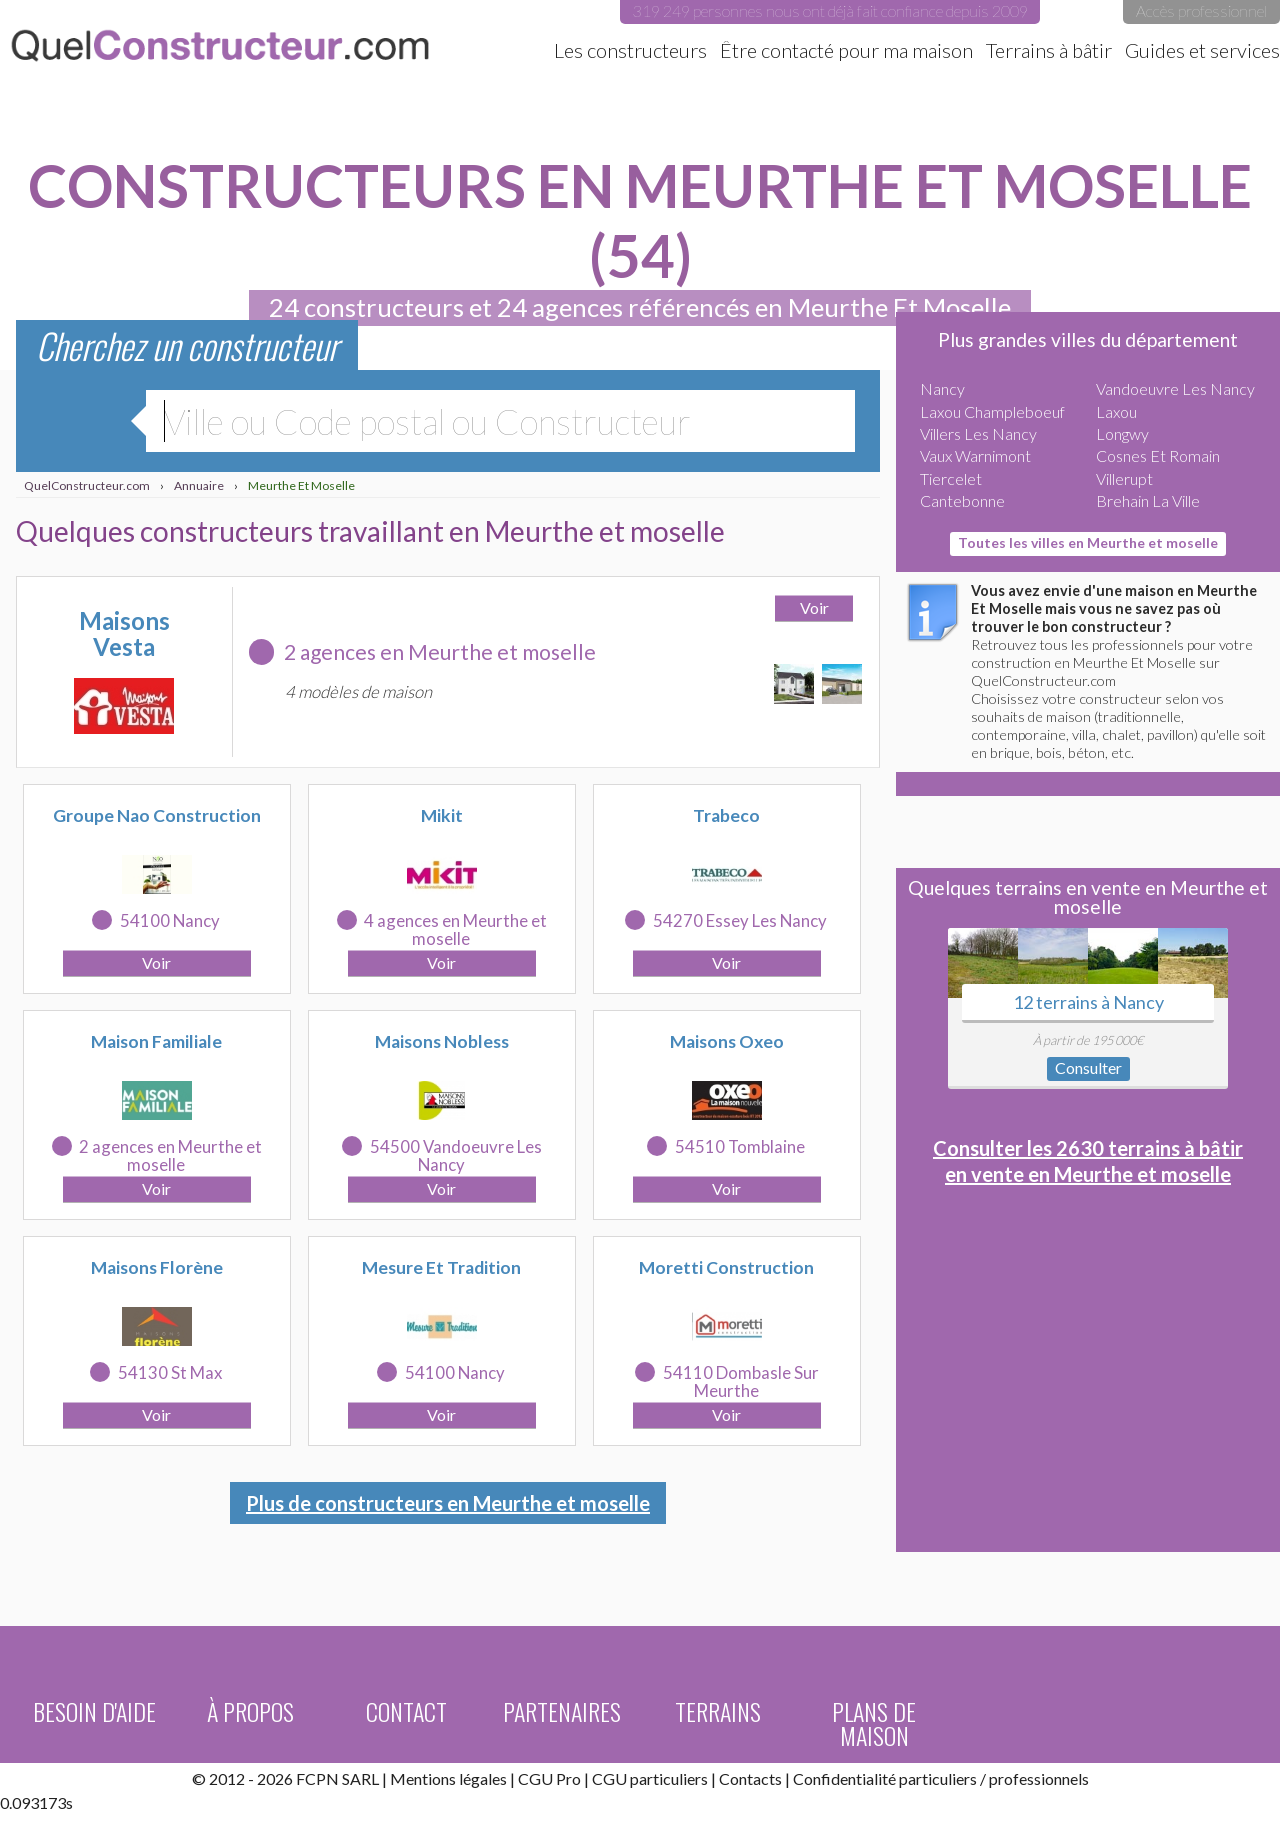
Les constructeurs (630, 50)
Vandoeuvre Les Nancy (1175, 388)
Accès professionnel (1201, 10)
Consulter (1088, 1067)
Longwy (1122, 433)
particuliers (938, 1778)
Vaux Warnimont (975, 455)
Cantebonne (962, 500)
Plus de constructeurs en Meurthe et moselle (448, 1503)
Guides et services (1202, 50)
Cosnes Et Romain (1158, 455)
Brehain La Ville (1148, 500)
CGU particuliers (650, 1778)
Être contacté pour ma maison (846, 50)
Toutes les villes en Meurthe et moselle (1088, 542)
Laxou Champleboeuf (992, 411)
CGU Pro (549, 1778)
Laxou (1116, 411)
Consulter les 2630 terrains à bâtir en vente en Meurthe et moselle (1088, 1161)
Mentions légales (448, 1778)
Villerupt (1124, 478)
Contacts (750, 1778)
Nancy (942, 388)
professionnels (1039, 1778)
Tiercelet (951, 478)
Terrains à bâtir (1049, 50)
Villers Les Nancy (978, 433)
